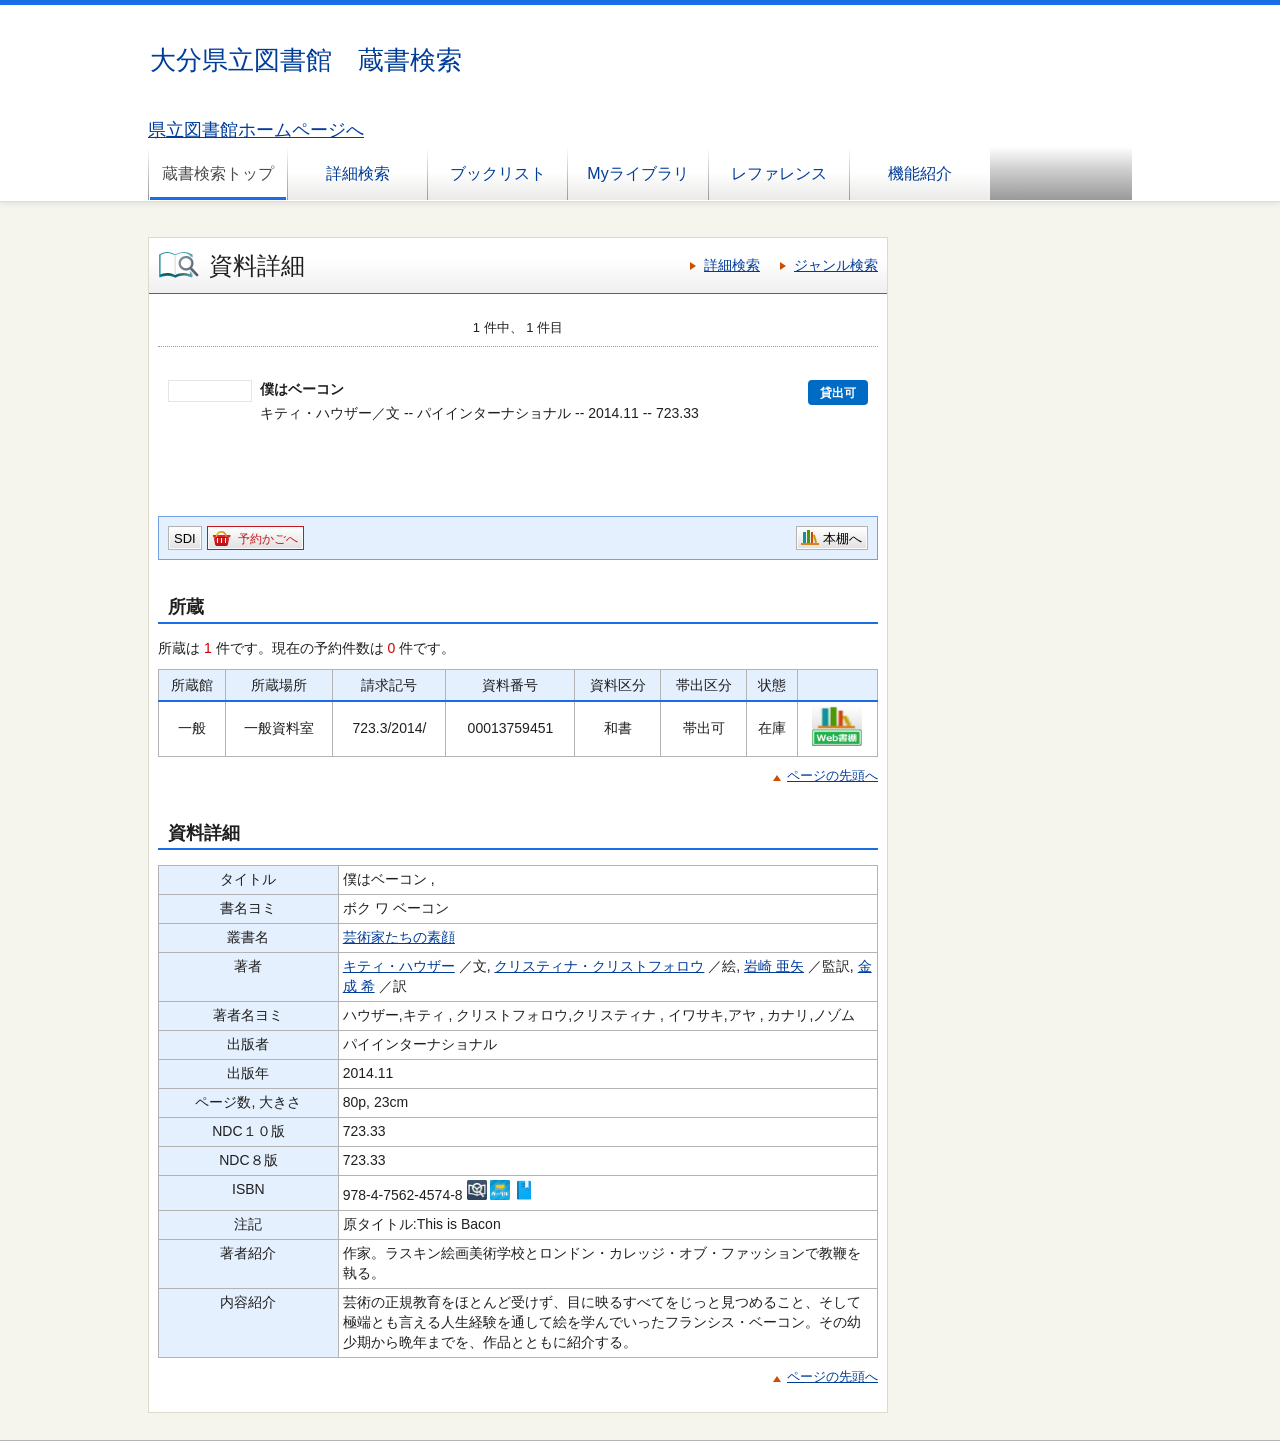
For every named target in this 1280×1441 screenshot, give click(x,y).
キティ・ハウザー (399, 966)
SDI (185, 538)
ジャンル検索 (836, 265)
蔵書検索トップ (218, 173)
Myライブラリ (637, 173)
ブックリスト (498, 173)
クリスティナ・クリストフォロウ (599, 966)
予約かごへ (268, 539)
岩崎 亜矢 (774, 966)
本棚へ (842, 538)
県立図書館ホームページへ (256, 130)
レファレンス (779, 173)
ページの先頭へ (832, 775)
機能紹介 (920, 173)
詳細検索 (358, 173)
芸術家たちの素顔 (399, 937)
